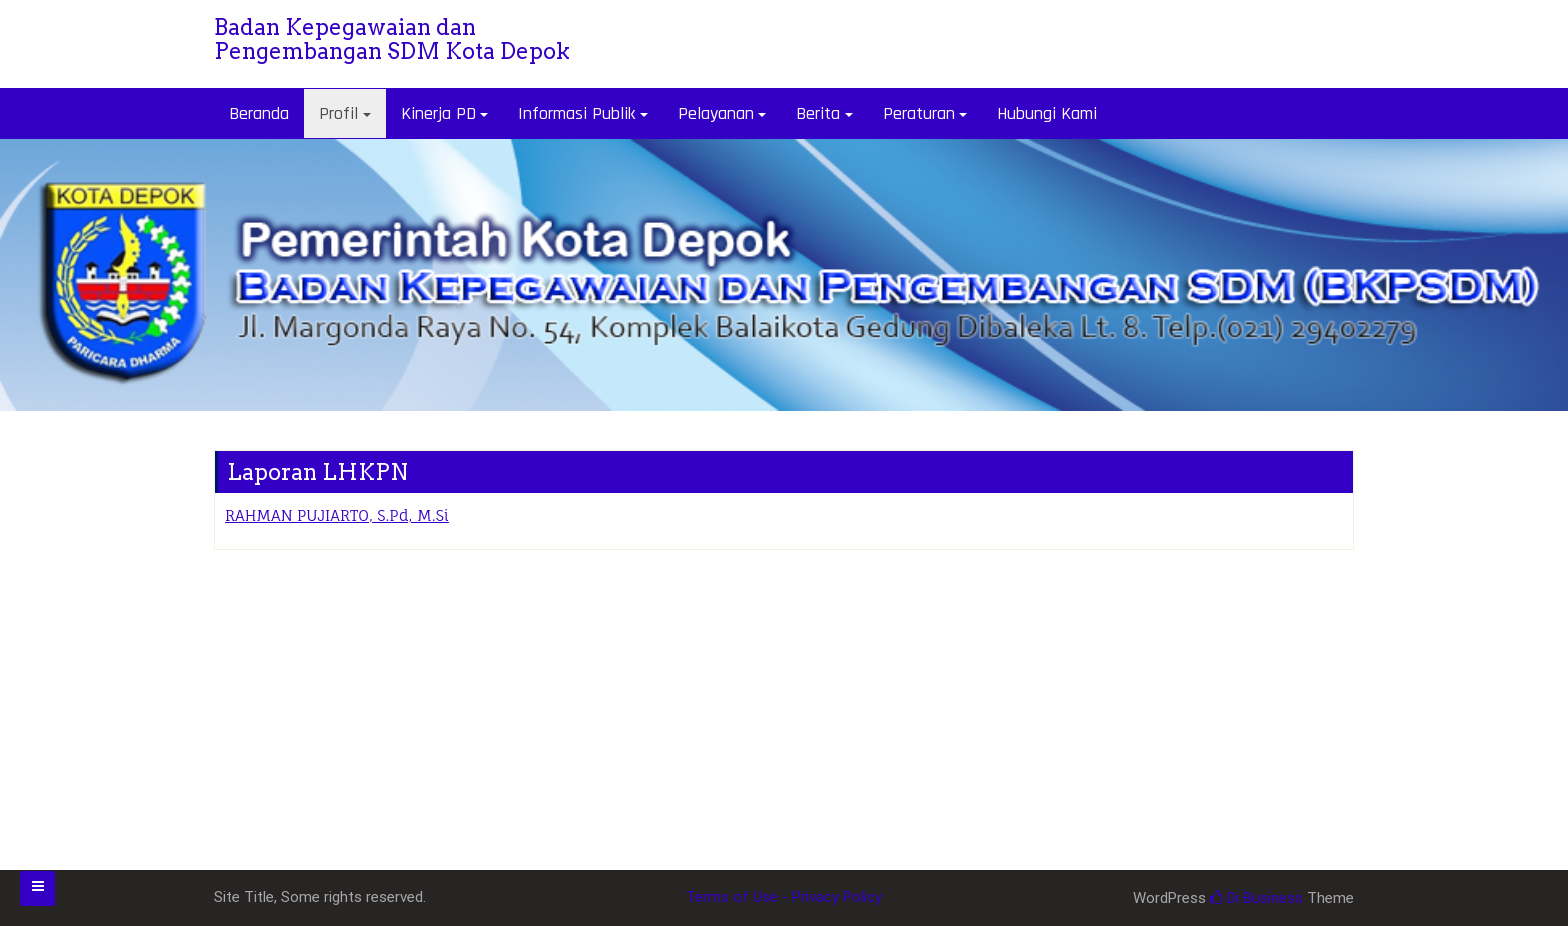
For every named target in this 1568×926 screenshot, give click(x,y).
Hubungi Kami (1047, 113)
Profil (338, 113)
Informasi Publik (576, 113)
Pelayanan (716, 113)
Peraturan (919, 113)
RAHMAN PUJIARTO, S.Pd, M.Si (337, 515)
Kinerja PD (438, 113)
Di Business (1256, 898)
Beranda (259, 113)
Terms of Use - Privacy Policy (784, 897)
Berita (818, 113)
